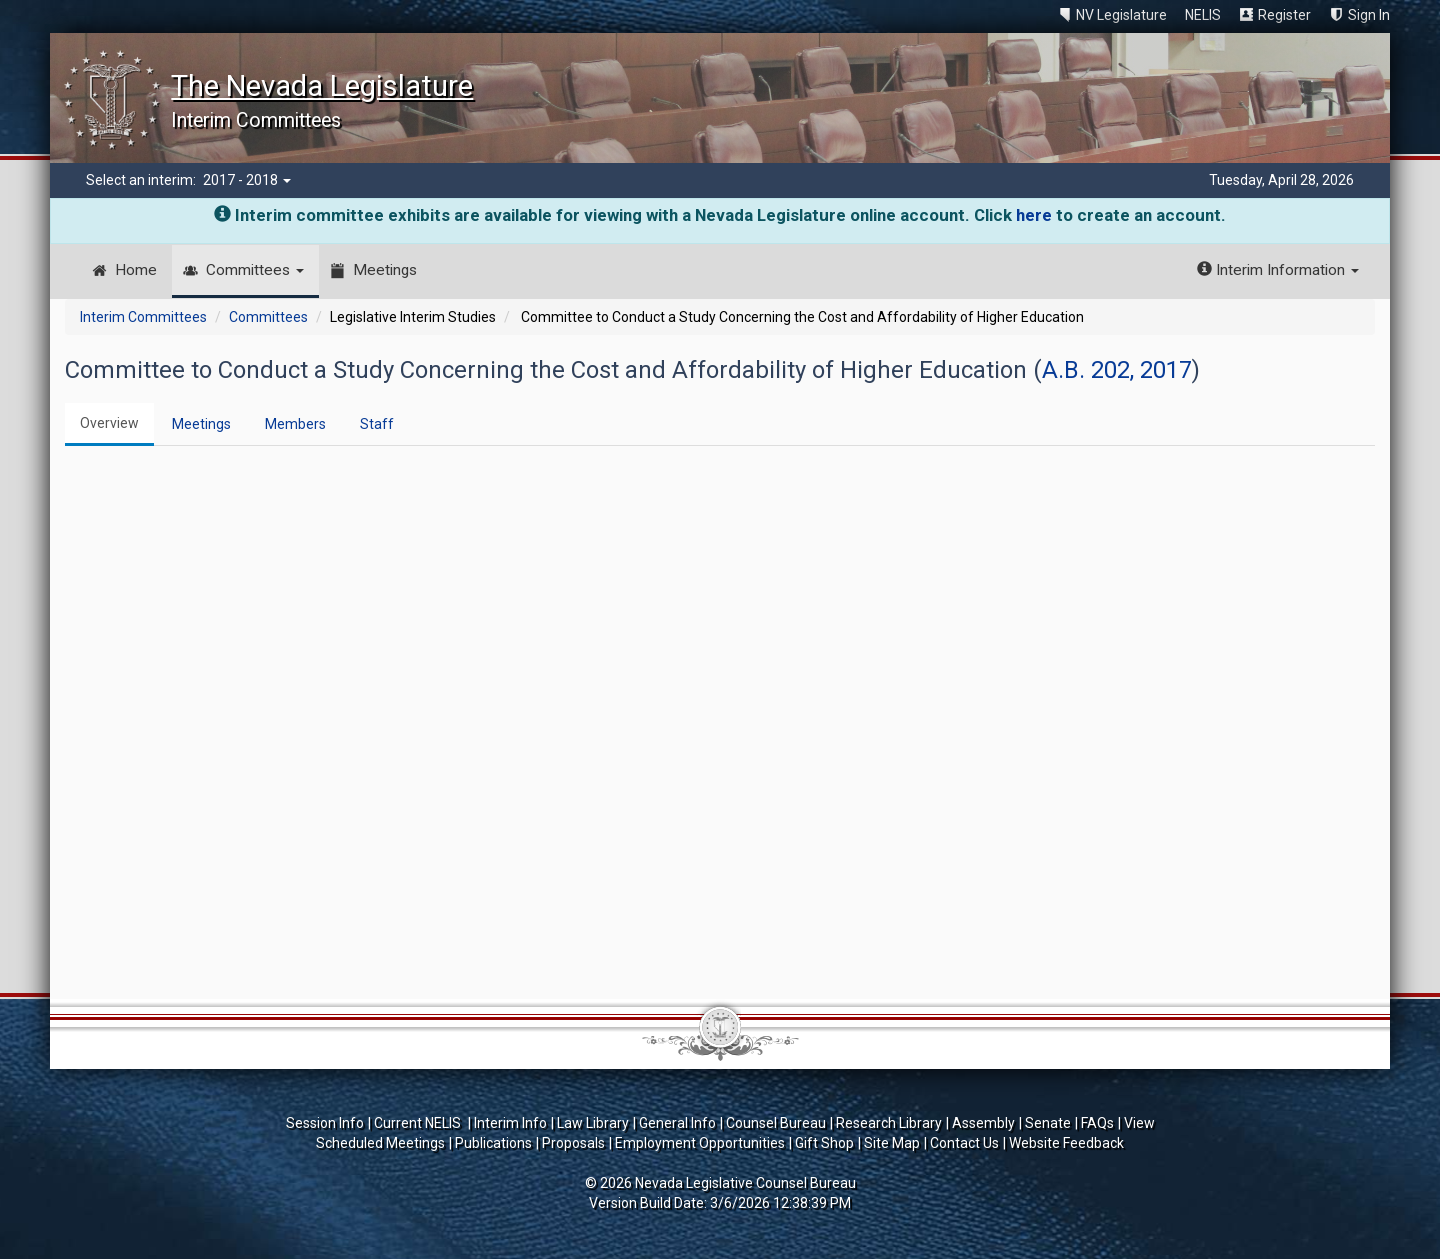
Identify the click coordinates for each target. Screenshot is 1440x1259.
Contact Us (964, 1143)
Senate (1048, 1123)
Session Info (325, 1123)
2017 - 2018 (247, 180)
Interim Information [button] (1278, 270)
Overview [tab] (109, 423)
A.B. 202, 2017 (1117, 370)
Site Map (892, 1143)
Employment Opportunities (700, 1143)
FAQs (1097, 1123)
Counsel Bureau (776, 1123)
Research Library (889, 1123)
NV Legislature (1121, 15)
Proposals (573, 1143)
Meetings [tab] (201, 424)
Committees (255, 270)
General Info (677, 1123)
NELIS (1203, 15)
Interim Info (510, 1123)
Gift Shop (824, 1143)
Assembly (983, 1123)
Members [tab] (295, 424)
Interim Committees (143, 317)
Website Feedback (1066, 1143)
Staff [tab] (377, 424)
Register (1284, 15)
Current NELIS (419, 1123)
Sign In (1369, 15)
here (1034, 215)
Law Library (593, 1123)
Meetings (385, 270)
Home (136, 270)
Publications (493, 1143)
